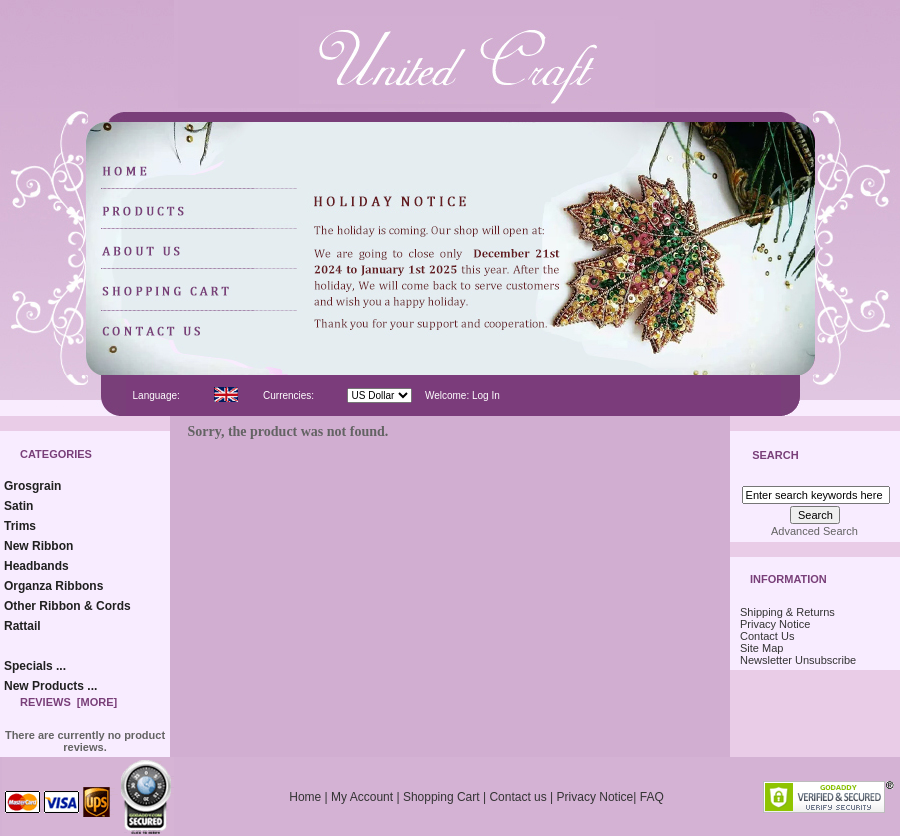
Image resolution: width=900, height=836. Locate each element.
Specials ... (35, 666)
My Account (362, 797)
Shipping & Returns (787, 612)
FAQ (652, 797)
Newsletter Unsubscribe (798, 660)
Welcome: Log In (462, 395)
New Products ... (50, 686)
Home (305, 797)
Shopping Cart (441, 797)
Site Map (761, 648)
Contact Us (767, 636)
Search (775, 456)
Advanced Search (814, 531)
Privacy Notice (775, 624)
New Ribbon (38, 546)
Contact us (517, 797)
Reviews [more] (68, 702)
